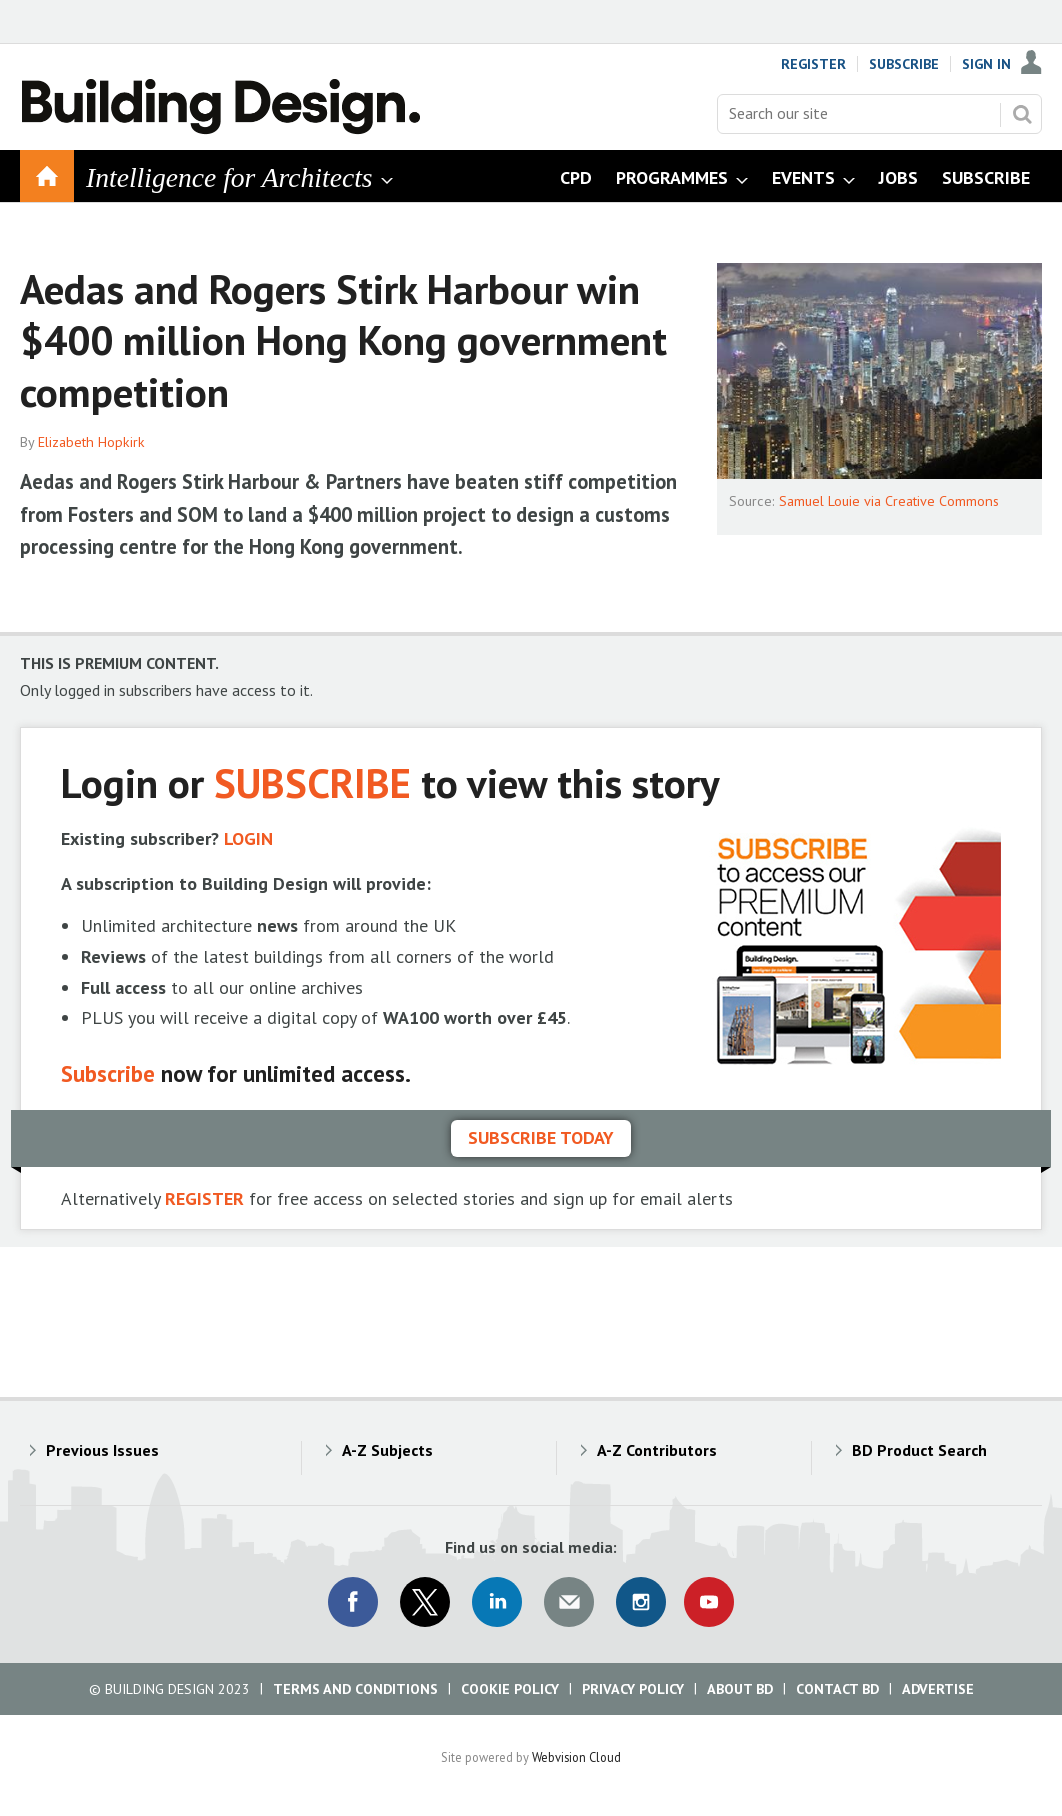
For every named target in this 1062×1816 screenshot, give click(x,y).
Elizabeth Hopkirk (91, 442)
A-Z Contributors (657, 1450)
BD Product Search (919, 1450)
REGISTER (204, 1198)
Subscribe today (541, 1137)
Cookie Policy (510, 1689)
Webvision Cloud (576, 1757)
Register (813, 64)
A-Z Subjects (387, 1450)
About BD (740, 1689)
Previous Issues (102, 1450)
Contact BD (837, 1689)
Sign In (986, 64)
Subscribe (904, 64)
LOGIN (248, 838)
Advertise (938, 1689)
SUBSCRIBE (312, 782)
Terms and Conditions (355, 1689)
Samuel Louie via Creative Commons (889, 501)
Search (1022, 114)
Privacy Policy (633, 1689)
